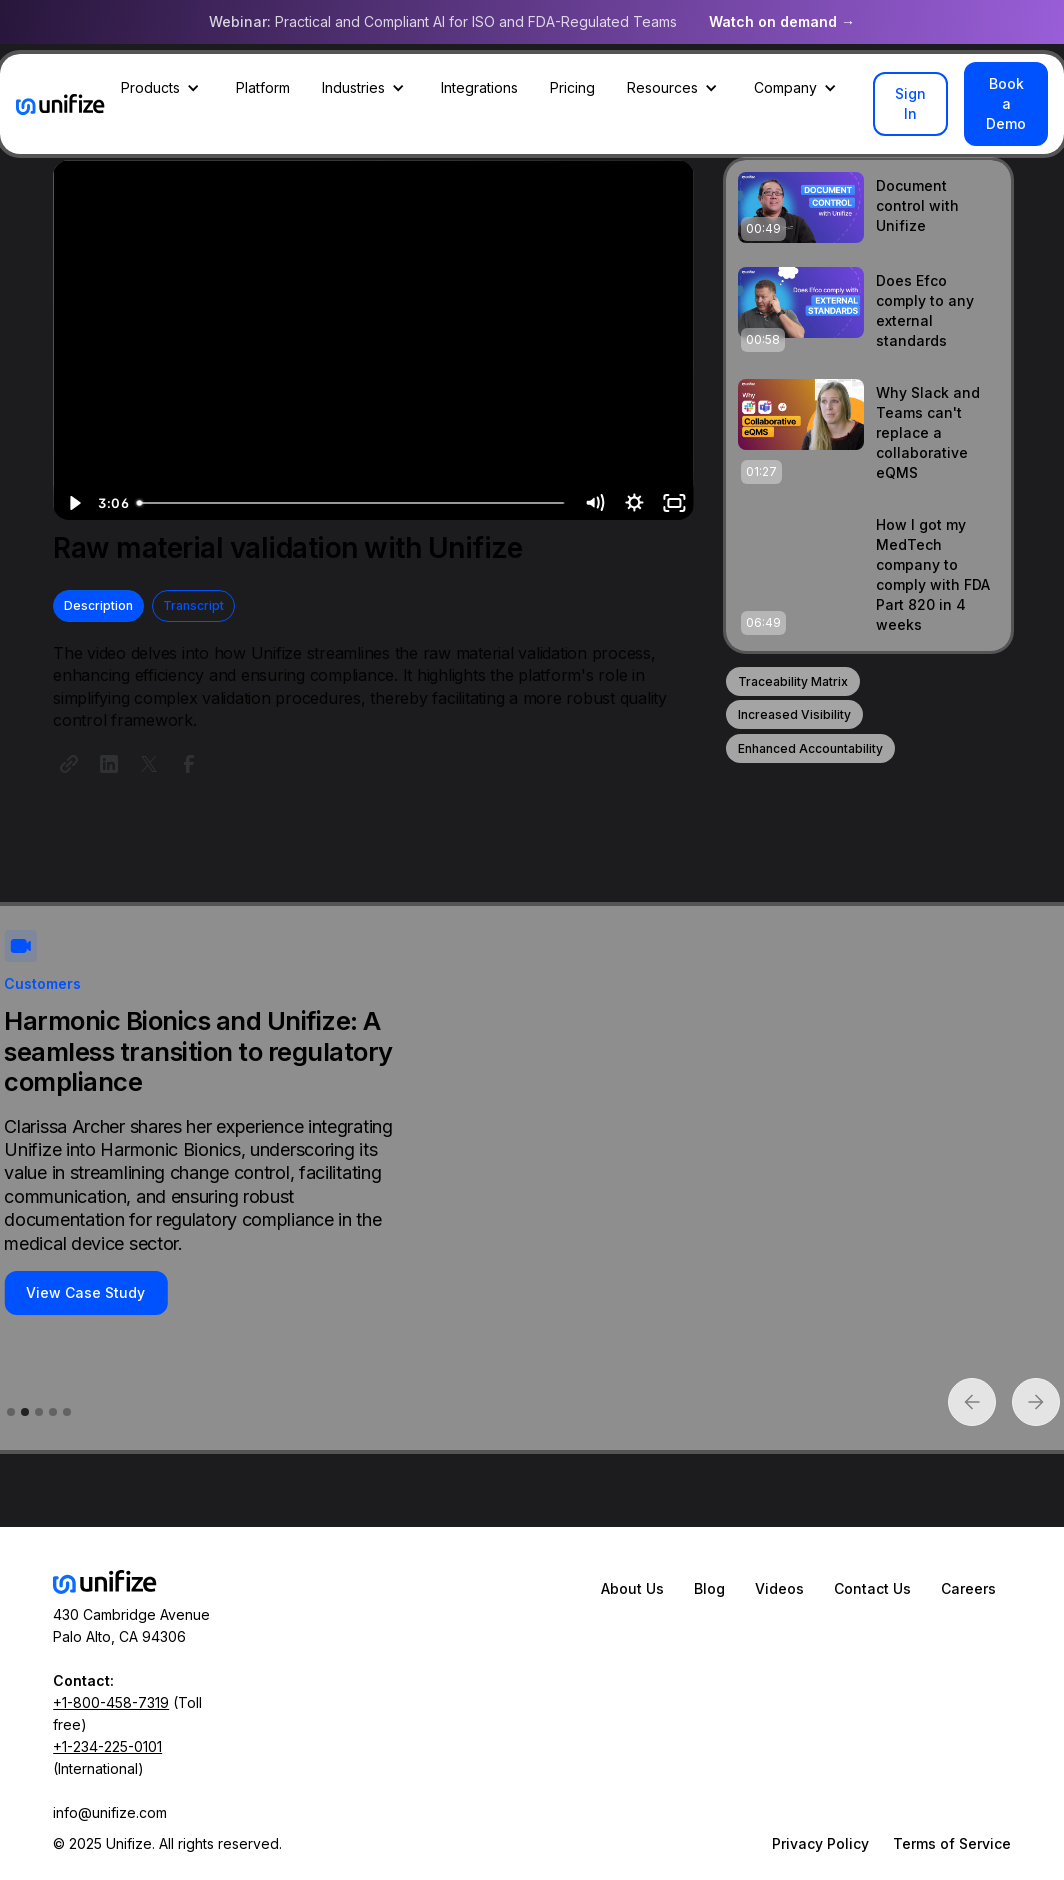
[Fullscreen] (674, 503)
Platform (263, 87)
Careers (968, 1588)
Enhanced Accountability (810, 748)
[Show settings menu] (634, 503)
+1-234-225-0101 (107, 1746)
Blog (709, 1588)
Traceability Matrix (793, 681)
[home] (60, 104)
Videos (779, 1588)
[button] (162, 88)
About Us (632, 1588)
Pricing (572, 87)
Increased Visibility (794, 714)
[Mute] (594, 503)
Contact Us (872, 1588)
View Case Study (85, 1292)
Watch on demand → (782, 21)
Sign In (910, 103)
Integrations (479, 87)
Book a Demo (1006, 103)
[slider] (351, 503)
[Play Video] (73, 503)
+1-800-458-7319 (111, 1702)
